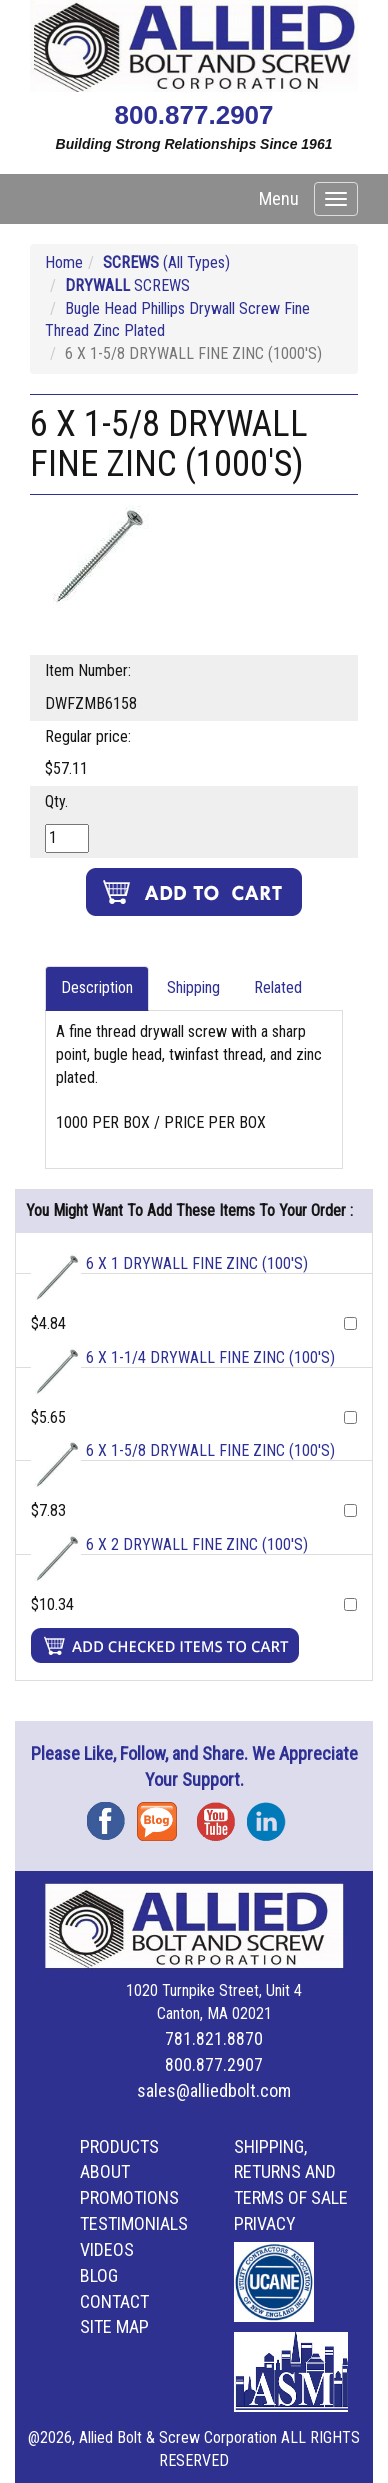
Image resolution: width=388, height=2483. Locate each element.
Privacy (265, 2223)
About (105, 2171)
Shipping (193, 987)
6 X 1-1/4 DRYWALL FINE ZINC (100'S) (210, 1357)
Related (278, 987)
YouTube (222, 1814)
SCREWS (127, 285)
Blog (162, 1814)
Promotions (129, 2197)
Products (119, 2146)
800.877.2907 (193, 115)
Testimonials (134, 2223)
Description (97, 987)
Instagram (272, 1814)
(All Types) (166, 262)
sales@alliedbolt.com (214, 2090)
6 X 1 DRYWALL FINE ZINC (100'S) (197, 1263)
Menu (279, 198)
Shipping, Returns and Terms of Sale (291, 2172)
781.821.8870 (214, 2038)
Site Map (114, 2326)
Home (64, 262)
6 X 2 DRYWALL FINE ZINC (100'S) (197, 1544)
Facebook (112, 1814)
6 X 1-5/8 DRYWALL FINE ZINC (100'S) (210, 1450)
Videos (107, 2249)
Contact (114, 2301)
